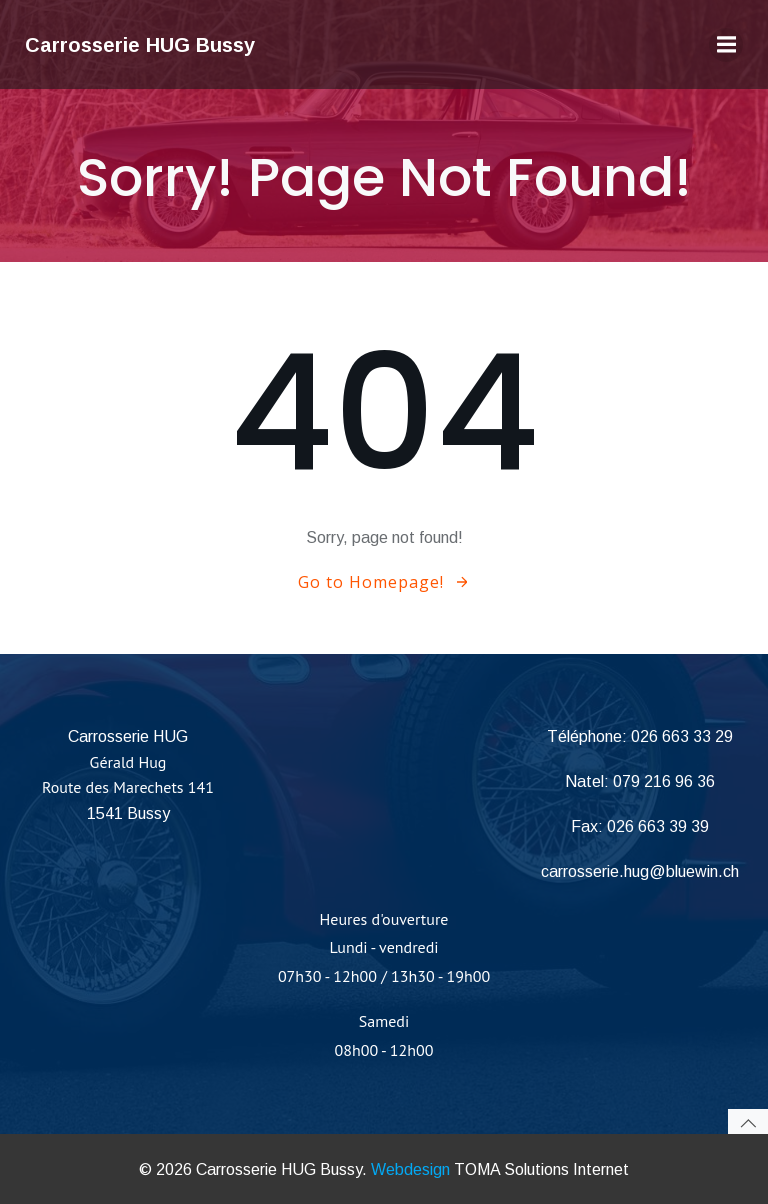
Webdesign (410, 1168)
